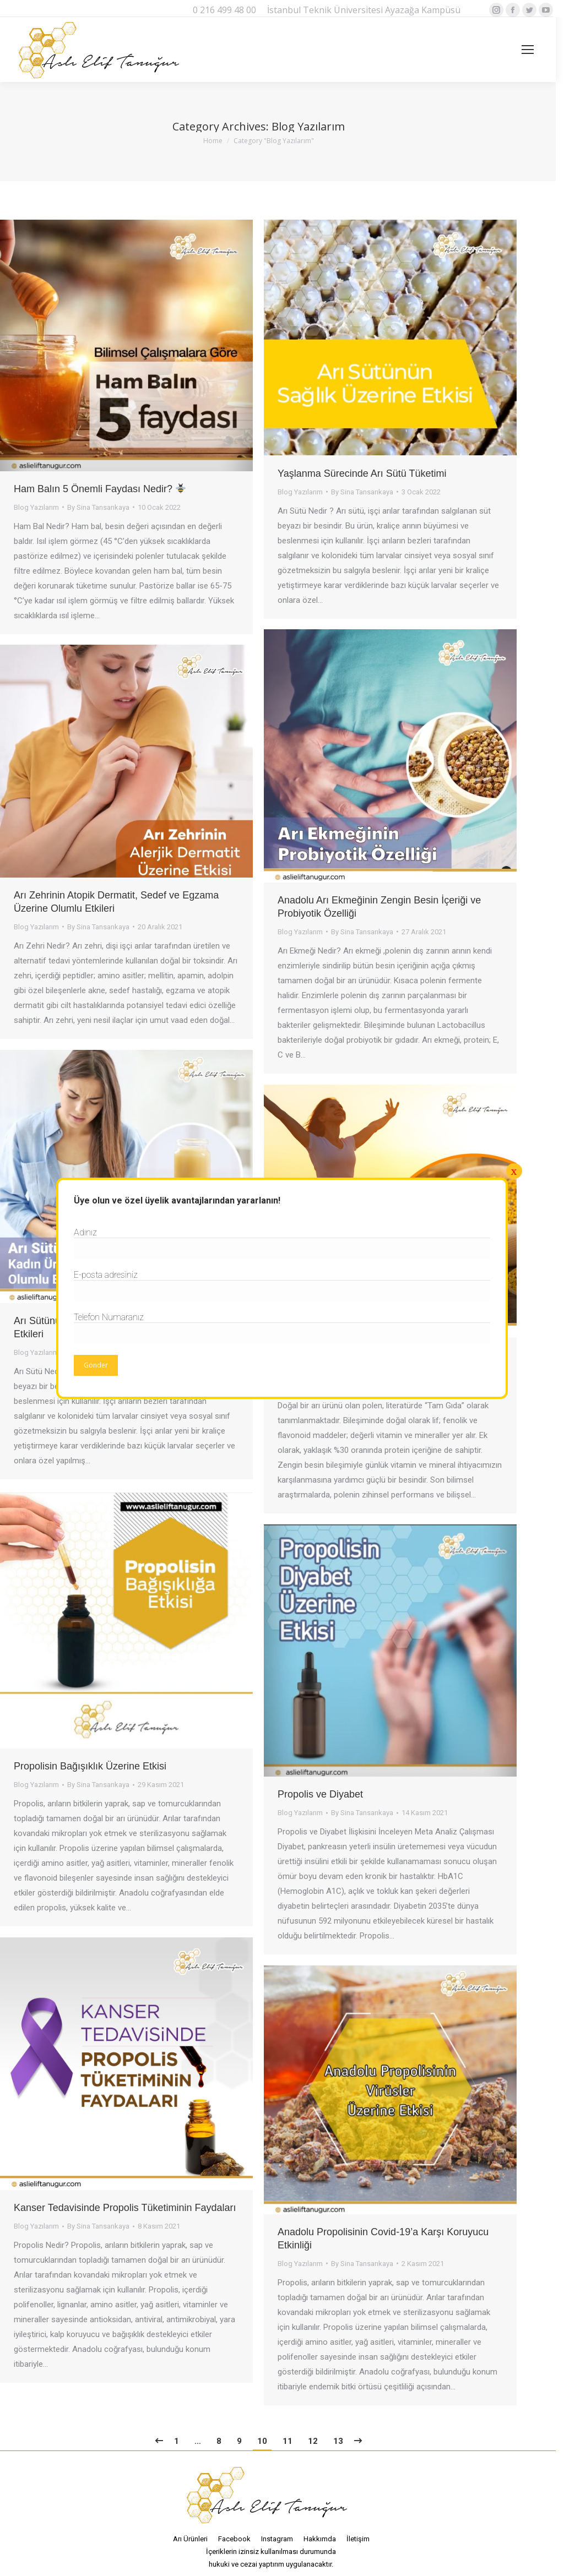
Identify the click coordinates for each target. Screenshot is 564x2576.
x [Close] (514, 1171)
